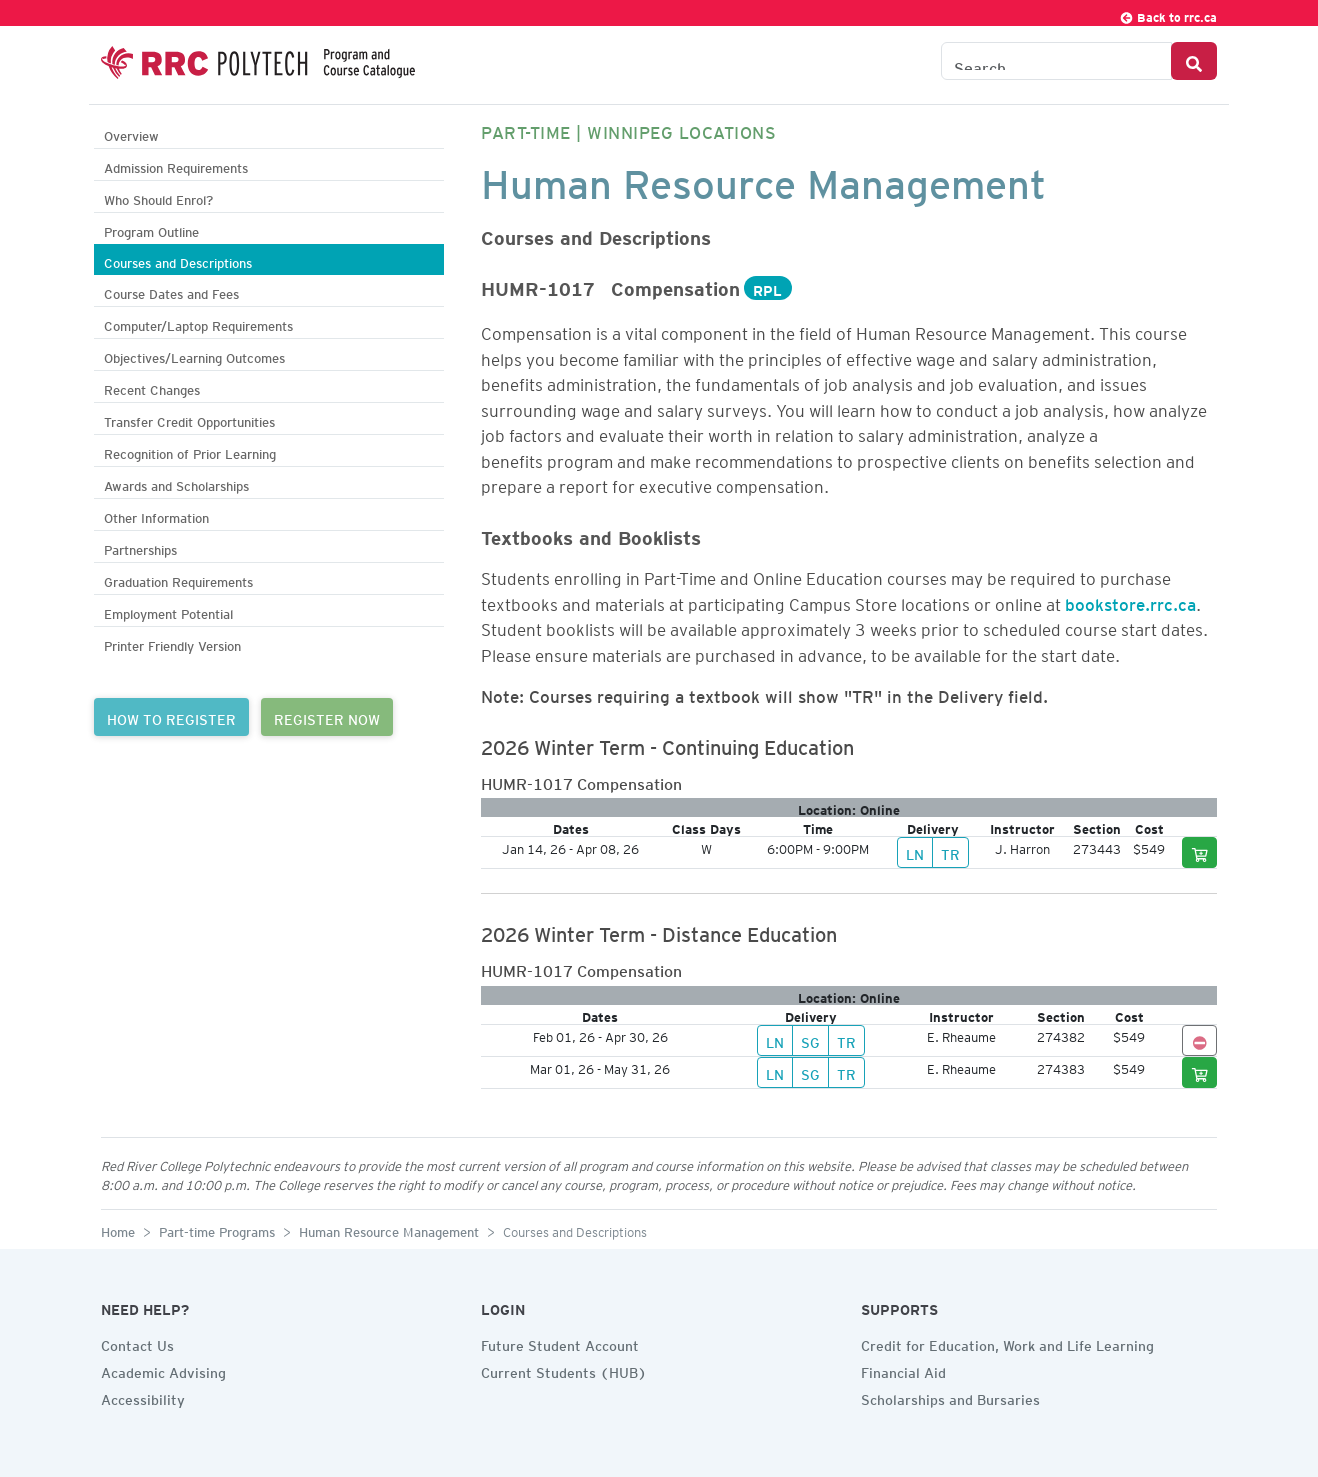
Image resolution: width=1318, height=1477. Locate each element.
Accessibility (143, 1397)
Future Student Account (560, 1343)
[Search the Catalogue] (1056, 61)
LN (915, 852)
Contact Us (137, 1343)
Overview (131, 133)
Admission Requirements (176, 165)
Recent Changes (152, 387)
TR (950, 852)
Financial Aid (903, 1370)
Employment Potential (168, 611)
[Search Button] (1194, 61)
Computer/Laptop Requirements (198, 323)
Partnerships (140, 547)
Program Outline (151, 229)
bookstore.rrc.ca (1130, 601)
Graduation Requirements (178, 579)
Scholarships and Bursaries (950, 1397)
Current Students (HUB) (564, 1370)
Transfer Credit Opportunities (189, 419)
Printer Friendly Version (172, 643)
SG (810, 1040)
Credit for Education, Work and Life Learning (1007, 1343)
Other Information (156, 515)
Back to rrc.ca (1168, 14)
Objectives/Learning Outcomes (194, 355)
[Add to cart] (1200, 852)
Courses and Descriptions (178, 260)
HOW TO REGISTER (171, 717)
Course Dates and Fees (171, 291)
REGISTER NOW (327, 717)
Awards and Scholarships (176, 483)
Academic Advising (163, 1370)
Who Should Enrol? (158, 197)
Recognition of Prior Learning (190, 451)
